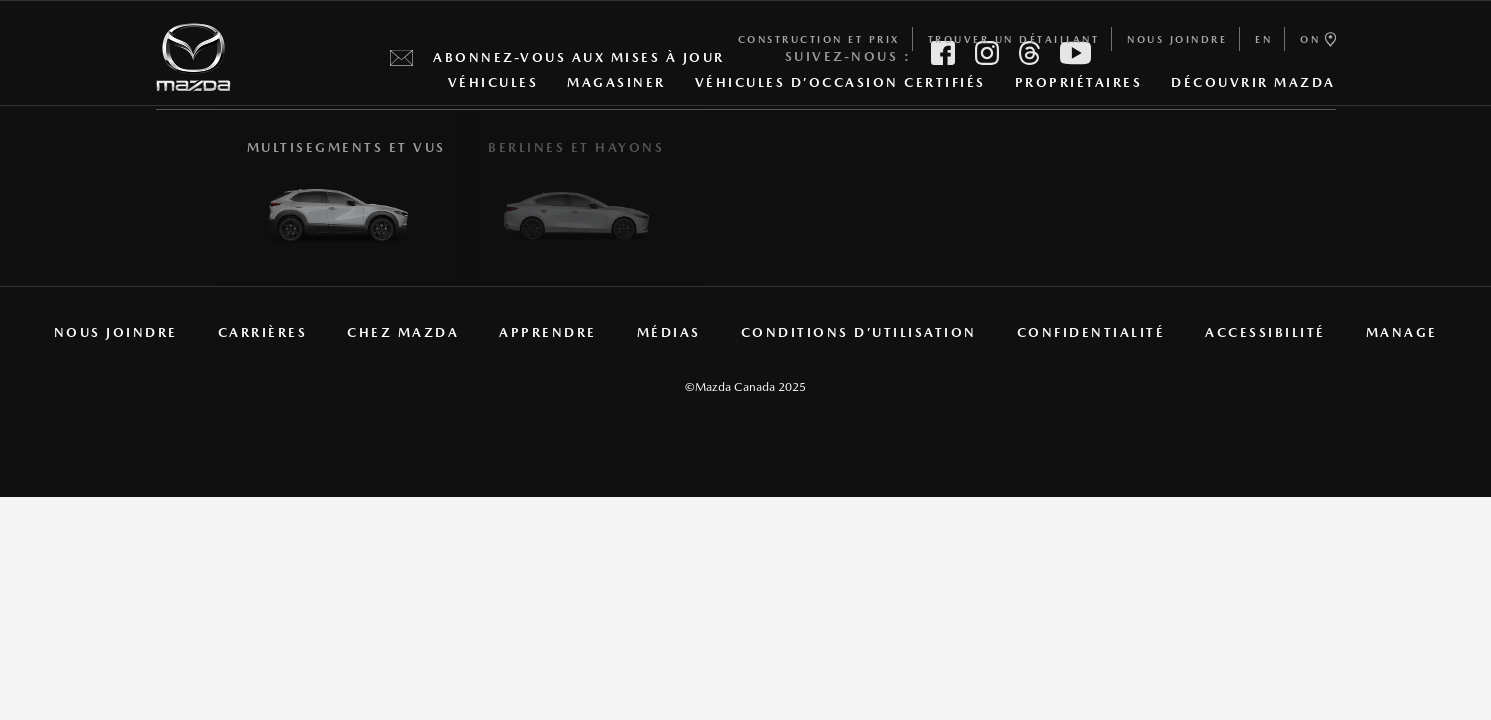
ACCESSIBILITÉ (1265, 332)
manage (1402, 332)
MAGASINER (616, 87)
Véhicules (493, 87)
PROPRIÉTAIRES (1079, 87)
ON (1318, 39)
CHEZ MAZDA (403, 332)
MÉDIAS (669, 332)
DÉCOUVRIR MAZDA (1253, 87)
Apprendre (548, 332)
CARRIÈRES (263, 332)
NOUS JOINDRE (1177, 39)
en (1263, 39)
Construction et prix (819, 39)
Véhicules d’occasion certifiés (840, 82)
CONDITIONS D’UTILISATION (859, 332)
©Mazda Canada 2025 (745, 387)
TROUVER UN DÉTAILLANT (1014, 39)
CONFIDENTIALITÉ (1091, 332)
